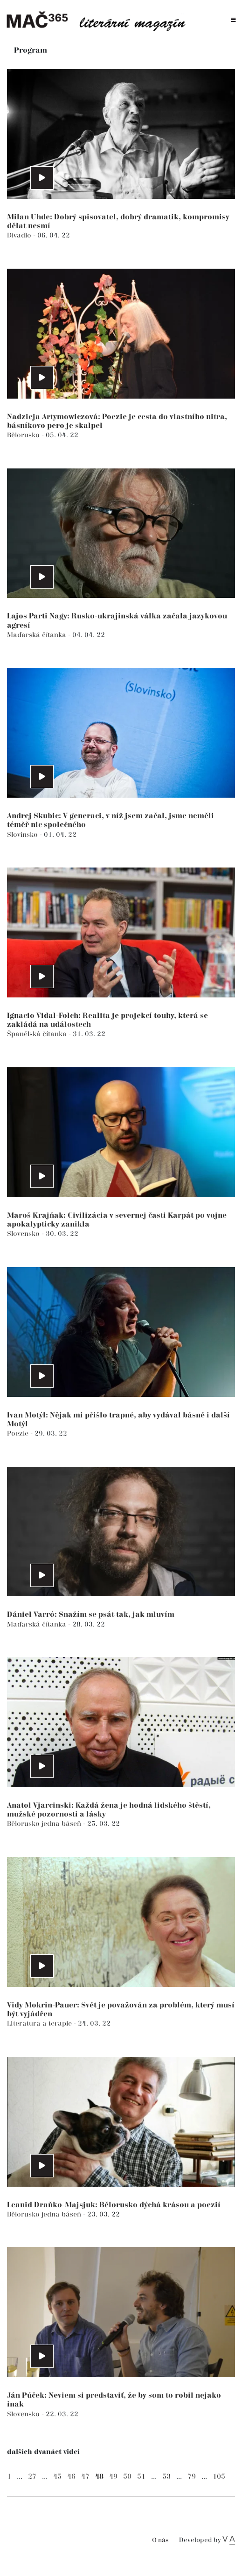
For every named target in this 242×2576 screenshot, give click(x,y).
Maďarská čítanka (37, 634)
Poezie (18, 1433)
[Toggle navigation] (233, 20)
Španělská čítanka (38, 1033)
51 (141, 2476)
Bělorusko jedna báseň (45, 1823)
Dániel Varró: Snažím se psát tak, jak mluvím (90, 1615)
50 (127, 2476)
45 (57, 2476)
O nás (160, 2540)
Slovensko (24, 1233)
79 (191, 2476)
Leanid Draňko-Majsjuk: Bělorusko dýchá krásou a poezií (114, 2205)
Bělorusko (24, 435)
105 (219, 2476)
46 (71, 2476)
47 (85, 2476)
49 (113, 2476)
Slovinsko (23, 834)
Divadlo (20, 235)
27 (32, 2476)
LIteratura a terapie (40, 2023)
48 (99, 2476)
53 (166, 2476)
